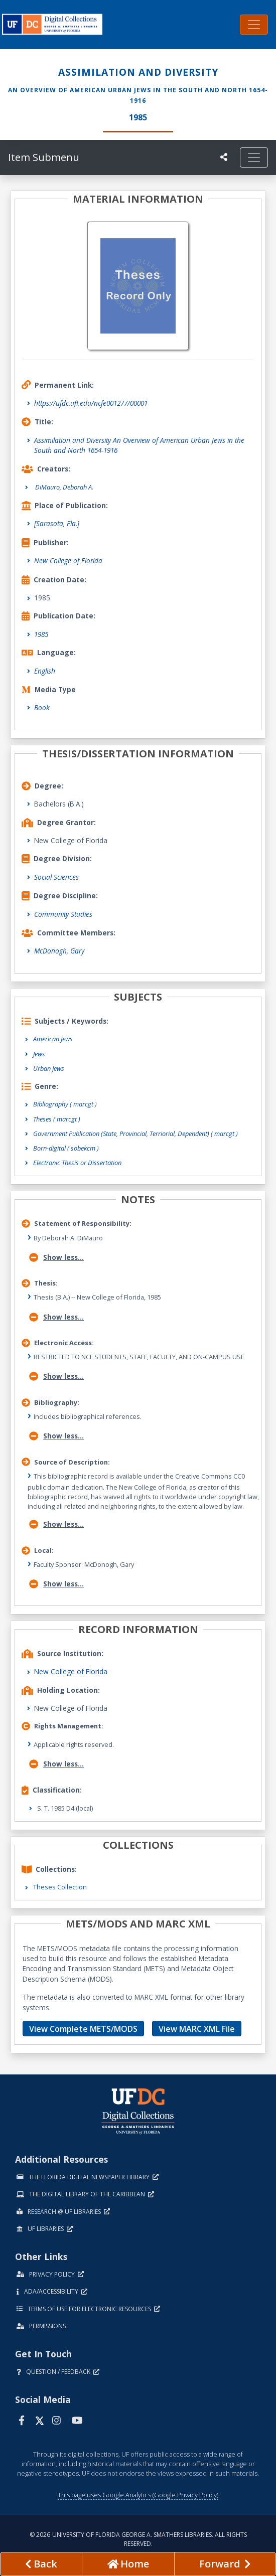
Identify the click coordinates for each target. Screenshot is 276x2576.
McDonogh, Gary (59, 950)
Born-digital (66, 1148)
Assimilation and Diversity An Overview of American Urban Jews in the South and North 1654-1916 (139, 445)
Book (42, 707)
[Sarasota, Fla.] (56, 523)
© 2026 (138, 2539)
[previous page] (41, 2564)
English (44, 671)
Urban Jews (48, 1068)
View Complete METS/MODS (83, 2028)
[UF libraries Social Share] (223, 157)
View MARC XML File (197, 2028)
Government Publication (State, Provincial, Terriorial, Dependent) (135, 1133)
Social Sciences (56, 877)
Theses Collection (60, 1886)
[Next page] (225, 2564)
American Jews (53, 1038)
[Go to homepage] (128, 2564)
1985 (41, 634)
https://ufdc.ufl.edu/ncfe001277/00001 (91, 403)
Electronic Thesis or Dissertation (77, 1162)
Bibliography (65, 1103)
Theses (56, 1118)
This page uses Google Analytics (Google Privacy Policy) (138, 2494)
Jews (39, 1053)
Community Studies (63, 914)
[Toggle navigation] (254, 25)
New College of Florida (68, 560)
